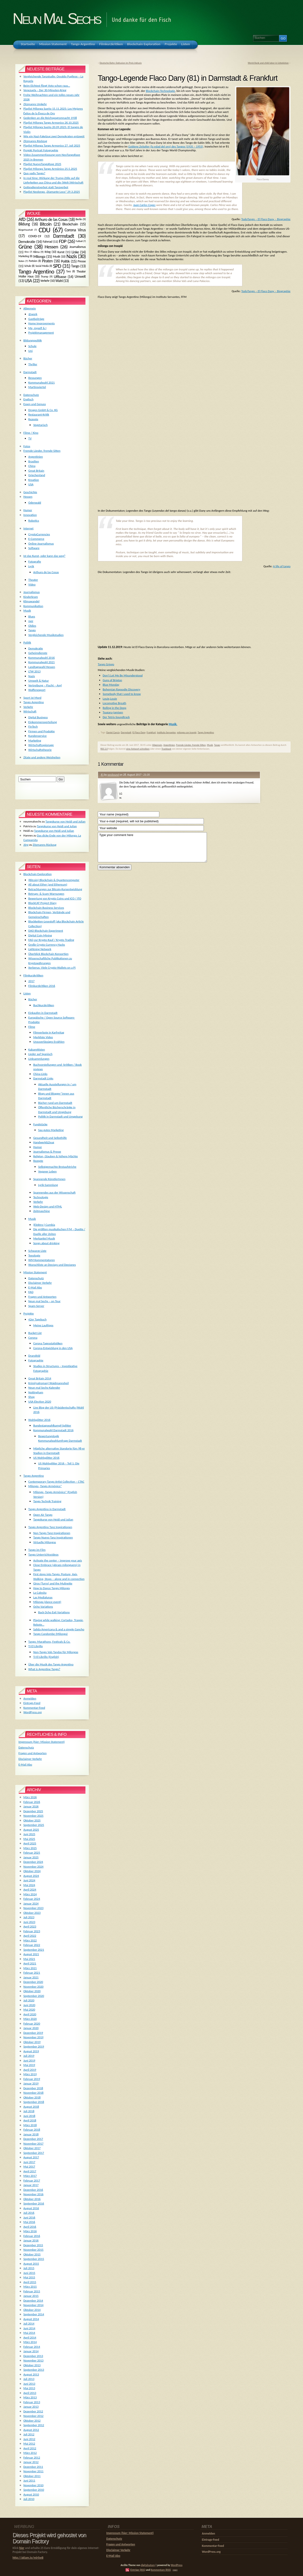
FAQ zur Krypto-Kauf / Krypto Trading (51, 940)
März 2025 (30, 1848)
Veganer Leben (47, 1171)
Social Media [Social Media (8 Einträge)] (44, 265)
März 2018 (30, 2125)
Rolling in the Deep (114, 708)
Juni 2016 (29, 2217)
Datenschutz (31, 395)
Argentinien (169, 745)
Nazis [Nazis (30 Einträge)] (76, 256)
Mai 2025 (29, 1839)
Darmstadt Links (43, 1078)
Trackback (166, 748)
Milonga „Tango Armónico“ (45, 1486)
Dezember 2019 (33, 2033)
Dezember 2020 (33, 1982)
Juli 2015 (28, 2268)
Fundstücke (40, 1124)
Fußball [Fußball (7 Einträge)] (81, 241)
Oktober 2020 (32, 1991)
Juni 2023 (29, 1922)
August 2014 (31, 2319)
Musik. (173, 724)
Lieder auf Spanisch (40, 1054)
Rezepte (33, 419)
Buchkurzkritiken (43, 1005)
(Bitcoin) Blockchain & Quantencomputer (54, 880)
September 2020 (33, 1996)
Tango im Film (37, 1550)
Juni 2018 (29, 2116)
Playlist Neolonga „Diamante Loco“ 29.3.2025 (51, 191)
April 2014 (29, 2337)
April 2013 (29, 2393)
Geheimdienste (37, 653)
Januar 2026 (31, 1806)
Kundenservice (37, 736)
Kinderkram (30, 597)
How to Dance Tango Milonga (51, 1588)
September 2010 (33, 2489)
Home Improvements (41, 323)
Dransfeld (34, 1355)
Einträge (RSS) (137, 2570)
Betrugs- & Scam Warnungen (46, 893)
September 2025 (33, 1825)
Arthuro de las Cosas (46, 572)
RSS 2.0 (104, 748)
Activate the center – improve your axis (57, 1560)
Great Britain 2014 (39, 1378)
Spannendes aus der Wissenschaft (54, 1192)
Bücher (27, 358)
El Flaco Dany (139, 732)
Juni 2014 (29, 2328)
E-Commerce (36, 539)
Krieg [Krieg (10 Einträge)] (50, 252)
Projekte (28, 1313)
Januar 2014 (31, 2351)
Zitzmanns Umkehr (35, 104)
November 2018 (33, 2092)
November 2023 (33, 1908)
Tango (217, 745)
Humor (27, 510)
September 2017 (33, 2153)
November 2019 (33, 2037)
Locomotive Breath (114, 703)
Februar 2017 (31, 2180)
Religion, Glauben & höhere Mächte (55, 1156)
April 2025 (29, 1843)
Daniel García (113, 732)
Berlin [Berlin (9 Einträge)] (81, 219)
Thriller (32, 364)
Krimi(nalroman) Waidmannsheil (48, 1383)
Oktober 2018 (32, 2097)
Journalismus (31, 592)
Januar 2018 (31, 2134)
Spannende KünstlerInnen (49, 1179)
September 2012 (33, 2425)
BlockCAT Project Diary (42, 903)
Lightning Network (39, 949)
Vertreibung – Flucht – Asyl (45, 685)
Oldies (32, 625)
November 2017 (33, 2143)
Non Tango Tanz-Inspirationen (51, 1533)
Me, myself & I (37, 328)
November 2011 (33, 2471)
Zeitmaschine (41, 1211)
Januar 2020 (31, 2028)
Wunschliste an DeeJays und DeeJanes (52, 1264)
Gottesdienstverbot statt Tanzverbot (45, 187)
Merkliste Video (43, 1037)
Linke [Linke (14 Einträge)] (78, 251)
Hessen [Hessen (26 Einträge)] (56, 247)
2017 (31, 981)
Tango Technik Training (47, 1501)
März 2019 (30, 2074)
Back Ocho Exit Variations (54, 1612)
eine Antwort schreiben (138, 748)
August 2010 (31, 2494)
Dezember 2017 (33, 2139)
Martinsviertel (37, 387)
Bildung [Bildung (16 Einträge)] (28, 224)
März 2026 (30, 1797)
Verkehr (28, 707)
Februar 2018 (31, 2129)
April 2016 (29, 2226)
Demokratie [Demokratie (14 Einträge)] (30, 241)
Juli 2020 (28, 2000)
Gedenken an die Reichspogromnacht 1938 (50, 118)
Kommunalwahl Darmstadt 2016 (53, 1430)
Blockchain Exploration (37, 874)
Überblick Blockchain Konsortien (48, 954)
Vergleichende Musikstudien (46, 635)
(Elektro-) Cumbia (44, 1224)
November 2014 (33, 2305)
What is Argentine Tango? (44, 1669)
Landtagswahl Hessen (41, 667)
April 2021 (29, 1963)
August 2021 (31, 1954)
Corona (32, 1337)
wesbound (113, 774)
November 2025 (33, 1815)
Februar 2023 (31, 1931)
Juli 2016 (28, 2212)
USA (31, 484)
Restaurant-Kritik (38, 414)
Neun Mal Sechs (56, 18)
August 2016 (31, 2208)
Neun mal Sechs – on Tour (44, 1301)
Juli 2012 (28, 2434)
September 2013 (33, 2369)
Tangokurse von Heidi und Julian (65, 821)
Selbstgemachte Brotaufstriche (57, 1166)
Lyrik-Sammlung (48, 1185)
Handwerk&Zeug (43, 1142)
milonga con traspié (186, 732)
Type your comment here (152, 847)
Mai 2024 (29, 1885)
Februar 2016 (31, 2236)
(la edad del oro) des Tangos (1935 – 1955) (165, 146)
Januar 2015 (31, 2296)
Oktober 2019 (32, 2042)
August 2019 (31, 2051)
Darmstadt (126, 732)
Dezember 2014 (33, 2300)
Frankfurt (151, 732)
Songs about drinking (46, 1243)
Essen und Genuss (34, 404)
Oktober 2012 (32, 2420)
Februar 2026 (31, 1802)
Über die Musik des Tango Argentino (51, 1664)
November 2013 (33, 2360)
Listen (27, 993)
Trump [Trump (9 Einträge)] (47, 276)
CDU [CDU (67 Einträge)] (51, 230)
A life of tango (281, 566)
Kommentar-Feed (34, 1707)
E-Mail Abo (35, 1287)
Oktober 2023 (32, 1912)
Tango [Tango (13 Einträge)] (78, 266)
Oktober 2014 (32, 2310)
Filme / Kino (30, 432)
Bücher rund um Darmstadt (55, 1103)
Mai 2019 (29, 2065)
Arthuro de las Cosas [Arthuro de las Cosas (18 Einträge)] (55, 219)
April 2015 (29, 2282)
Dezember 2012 (33, 2411)
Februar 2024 (31, 1899)
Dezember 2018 (33, 2088)
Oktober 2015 (32, 2254)
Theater (33, 579)
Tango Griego (106, 664)
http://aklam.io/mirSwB (28, 2557)
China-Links (40, 1074)
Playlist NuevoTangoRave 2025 (42, 164)
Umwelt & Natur (38, 680)
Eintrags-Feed (31, 1703)
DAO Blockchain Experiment (45, 930)
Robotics (33, 520)
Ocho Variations (43, 1606)
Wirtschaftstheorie (40, 749)
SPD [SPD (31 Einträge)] (61, 266)
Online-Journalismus (41, 543)
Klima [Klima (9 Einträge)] (38, 251)
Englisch (28, 399)
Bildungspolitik (32, 340)
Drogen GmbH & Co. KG (43, 410)
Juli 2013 (28, 2379)
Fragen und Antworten (42, 1296)
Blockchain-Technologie (160, 91)
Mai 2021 (29, 1959)
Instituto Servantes (166, 732)
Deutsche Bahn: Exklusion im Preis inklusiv (121, 62)
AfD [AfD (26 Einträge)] (26, 219)
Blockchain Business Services (46, 907)
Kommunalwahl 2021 (41, 382)
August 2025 (31, 1829)
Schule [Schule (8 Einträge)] (29, 265)
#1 (102, 774)
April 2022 (29, 1935)
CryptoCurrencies (39, 534)
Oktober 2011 (32, 2476)
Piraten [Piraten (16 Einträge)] (51, 261)
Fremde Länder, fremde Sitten (191, 745)
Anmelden (29, 1698)
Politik (27, 642)
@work (32, 314)
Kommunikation (33, 606)
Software (34, 548)
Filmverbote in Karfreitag (48, 1032)
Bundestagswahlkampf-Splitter (52, 1425)
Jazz (30, 621)
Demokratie (35, 648)
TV (30, 438)
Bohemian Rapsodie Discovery (121, 689)
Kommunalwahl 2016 (41, 657)
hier (21, 2548)
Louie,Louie (110, 698)
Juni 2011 (29, 2480)
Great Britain (36, 470)
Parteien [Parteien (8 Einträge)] (35, 261)
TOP (175, 2570)
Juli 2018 (28, 2111)
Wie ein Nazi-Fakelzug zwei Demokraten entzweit (54, 136)
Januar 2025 (31, 1857)
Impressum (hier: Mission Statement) (41, 1742)
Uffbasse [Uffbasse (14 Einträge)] (63, 276)
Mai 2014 (29, 2332)
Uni (30, 351)
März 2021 (30, 1968)
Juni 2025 (29, 1834)
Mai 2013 (29, 2388)
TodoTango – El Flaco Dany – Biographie (265, 219)
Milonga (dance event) (47, 1602)
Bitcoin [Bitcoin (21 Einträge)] (50, 224)
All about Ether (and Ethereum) (47, 884)
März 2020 (30, 2019)
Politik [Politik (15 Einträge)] (68, 261)
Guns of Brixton (112, 680)
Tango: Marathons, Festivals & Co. (49, 1641)
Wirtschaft (29, 711)
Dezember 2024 (33, 1862)
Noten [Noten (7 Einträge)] (23, 261)
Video (32, 584)
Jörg (25, 844)
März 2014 (30, 2342)
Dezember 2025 (33, 1811)
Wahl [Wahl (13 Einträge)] (62, 280)
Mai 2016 (29, 2222)
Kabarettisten (36, 1049)
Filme (31, 1027)
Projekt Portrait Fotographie (40, 150)
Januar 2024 (31, 1903)
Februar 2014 (31, 2346)
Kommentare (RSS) (161, 2570)
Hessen (27, 496)
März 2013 (30, 2397)
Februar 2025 (31, 1852)
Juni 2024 (29, 1880)
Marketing (34, 740)
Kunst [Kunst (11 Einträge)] (63, 252)
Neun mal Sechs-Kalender (44, 1387)
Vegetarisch (40, 425)
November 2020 (33, 1986)
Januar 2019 (31, 2083)
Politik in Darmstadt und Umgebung (60, 1116)
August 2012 (31, 2430)
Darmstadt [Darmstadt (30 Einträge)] (69, 236)
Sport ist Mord (32, 697)
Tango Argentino (206, 732)
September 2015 (33, 2259)
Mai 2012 (29, 2443)
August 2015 (31, 2263)
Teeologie (34, 1255)
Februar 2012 (31, 2457)
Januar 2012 (31, 2462)
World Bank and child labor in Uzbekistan (268, 62)
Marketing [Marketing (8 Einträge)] (25, 256)
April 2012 (29, 2448)
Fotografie (34, 561)
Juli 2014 (28, 2323)
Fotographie (35, 1360)
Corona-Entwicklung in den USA (52, 1348)
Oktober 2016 (32, 2199)
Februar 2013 (31, 2402)
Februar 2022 (31, 1945)
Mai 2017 (29, 2166)
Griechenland (36, 475)
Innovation (30, 515)
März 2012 (30, 2453)
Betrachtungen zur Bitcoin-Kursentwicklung (55, 889)
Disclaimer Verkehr (40, 1282)
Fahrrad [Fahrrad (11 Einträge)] (50, 241)
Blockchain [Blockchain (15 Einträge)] (74, 224)
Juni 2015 (29, 2273)
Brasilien (33, 461)
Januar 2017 (31, 2185)
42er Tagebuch (37, 1319)
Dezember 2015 (33, 2245)
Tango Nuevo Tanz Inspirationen (53, 1537)
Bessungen (35, 378)
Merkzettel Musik (44, 1238)
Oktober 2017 (32, 2148)
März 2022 (30, 1940)
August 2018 (31, 2106)
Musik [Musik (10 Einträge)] (59, 256)
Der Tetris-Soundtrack (116, 717)
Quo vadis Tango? (34, 173)
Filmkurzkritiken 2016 (41, 986)
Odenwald (34, 502)
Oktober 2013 (32, 2365)
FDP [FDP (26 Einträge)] (67, 241)
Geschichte (30, 492)
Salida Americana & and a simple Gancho (58, 1629)
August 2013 (31, 2374)
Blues (31, 616)
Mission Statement (35, 1272)
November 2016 (33, 2194)
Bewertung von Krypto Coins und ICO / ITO (54, 898)
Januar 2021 (31, 1977)
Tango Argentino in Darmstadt (47, 1509)
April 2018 (29, 2120)
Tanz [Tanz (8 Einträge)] (70, 271)
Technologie (40, 1197)
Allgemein (157, 745)
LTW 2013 (34, 671)
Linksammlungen (38, 1058)
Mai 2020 (29, 2009)
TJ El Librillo (35, 1646)
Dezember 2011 (33, 2467)
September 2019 (33, 2046)
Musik (210, 745)
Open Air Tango (42, 1514)
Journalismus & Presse (47, 1151)
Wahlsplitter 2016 (39, 1420)
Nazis (31, 676)
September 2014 (33, 2314)
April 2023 (29, 1926)
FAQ (30, 1292)
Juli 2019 (28, 2055)
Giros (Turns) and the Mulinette (52, 1583)
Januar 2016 (31, 2240)
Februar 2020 (31, 2023)
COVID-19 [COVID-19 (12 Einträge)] (38, 236)
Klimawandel (31, 601)
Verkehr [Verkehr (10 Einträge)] (47, 281)
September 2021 (33, 1949)
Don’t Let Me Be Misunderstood (123, 675)
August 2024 (31, 1876)
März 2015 (30, 2286)
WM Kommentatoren (41, 1260)
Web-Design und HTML (47, 1206)
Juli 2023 (28, 1917)
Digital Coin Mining (40, 935)
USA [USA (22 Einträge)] (32, 280)
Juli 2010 (28, 2499)
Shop (31, 1397)
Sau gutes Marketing (51, 1130)
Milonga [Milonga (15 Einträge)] (42, 256)
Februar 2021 (31, 1972)
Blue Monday (111, 684)
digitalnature (148, 2565)
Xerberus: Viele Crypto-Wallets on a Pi (52, 967)
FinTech (33, 726)
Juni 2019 (29, 2060)
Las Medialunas (42, 1597)
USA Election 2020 (39, 1401)
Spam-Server (36, 1306)
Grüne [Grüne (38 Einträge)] (30, 246)
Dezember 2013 (33, 2356)
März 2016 (30, 2231)
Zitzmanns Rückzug (35, 141)
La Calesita (39, 1592)
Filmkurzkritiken (33, 975)
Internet (28, 528)
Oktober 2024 (32, 1871)
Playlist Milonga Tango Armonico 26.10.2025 (51, 122)
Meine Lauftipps (43, 1325)
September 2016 (33, 2203)
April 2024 (29, 1889)
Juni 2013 (29, 2383)
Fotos (26, 446)
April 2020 (29, 2014)
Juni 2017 (29, 2162)
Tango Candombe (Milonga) (50, 1634)
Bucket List (35, 1333)
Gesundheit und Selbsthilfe (50, 1138)
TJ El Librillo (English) (46, 1657)
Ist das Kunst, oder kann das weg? (44, 556)
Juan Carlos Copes (144, 205)
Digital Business (38, 717)
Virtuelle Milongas (44, 1542)
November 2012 (33, 2416)
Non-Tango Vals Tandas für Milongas (55, 1652)
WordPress (176, 2565)
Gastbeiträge (36, 319)
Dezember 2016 (33, 2189)
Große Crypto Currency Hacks (46, 944)
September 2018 (33, 2102)
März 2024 (30, 1894)
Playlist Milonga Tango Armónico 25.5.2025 (50, 168)
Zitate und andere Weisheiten (41, 757)
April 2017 (29, 2171)
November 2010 (33, 2485)
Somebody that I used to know (122, 694)
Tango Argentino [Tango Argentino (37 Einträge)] (41, 271)
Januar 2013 (31, 2406)
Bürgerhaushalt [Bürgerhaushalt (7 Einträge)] (27, 229)
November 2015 (33, 2249)
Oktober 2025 (32, 1820)
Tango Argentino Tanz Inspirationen (50, 1527)
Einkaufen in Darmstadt (43, 1013)
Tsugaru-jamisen (113, 712)
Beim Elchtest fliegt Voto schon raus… (46, 85)
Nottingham (35, 1392)
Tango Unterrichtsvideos (43, 1554)
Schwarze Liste (37, 1250)
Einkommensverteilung (42, 722)
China (32, 466)
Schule (32, 346)
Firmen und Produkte (41, 731)
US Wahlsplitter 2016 (46, 1457)
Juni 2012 (29, 2439)
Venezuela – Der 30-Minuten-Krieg (44, 90)
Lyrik (31, 566)
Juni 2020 (29, 2005)
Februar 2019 (31, 2079)
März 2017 (30, 2176)
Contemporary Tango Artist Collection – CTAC (56, 1481)
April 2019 (29, 2069)
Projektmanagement (41, 332)
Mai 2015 (29, 2277)
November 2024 (33, 1866)
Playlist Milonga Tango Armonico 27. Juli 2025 (51, 145)
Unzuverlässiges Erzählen (48, 1041)
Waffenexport (36, 690)
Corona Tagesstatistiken (47, 1343)
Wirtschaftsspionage (41, 745)
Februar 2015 (31, 2291)
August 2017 (31, 2157)
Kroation (33, 480)
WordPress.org (32, 1712)
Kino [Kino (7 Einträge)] (28, 251)
